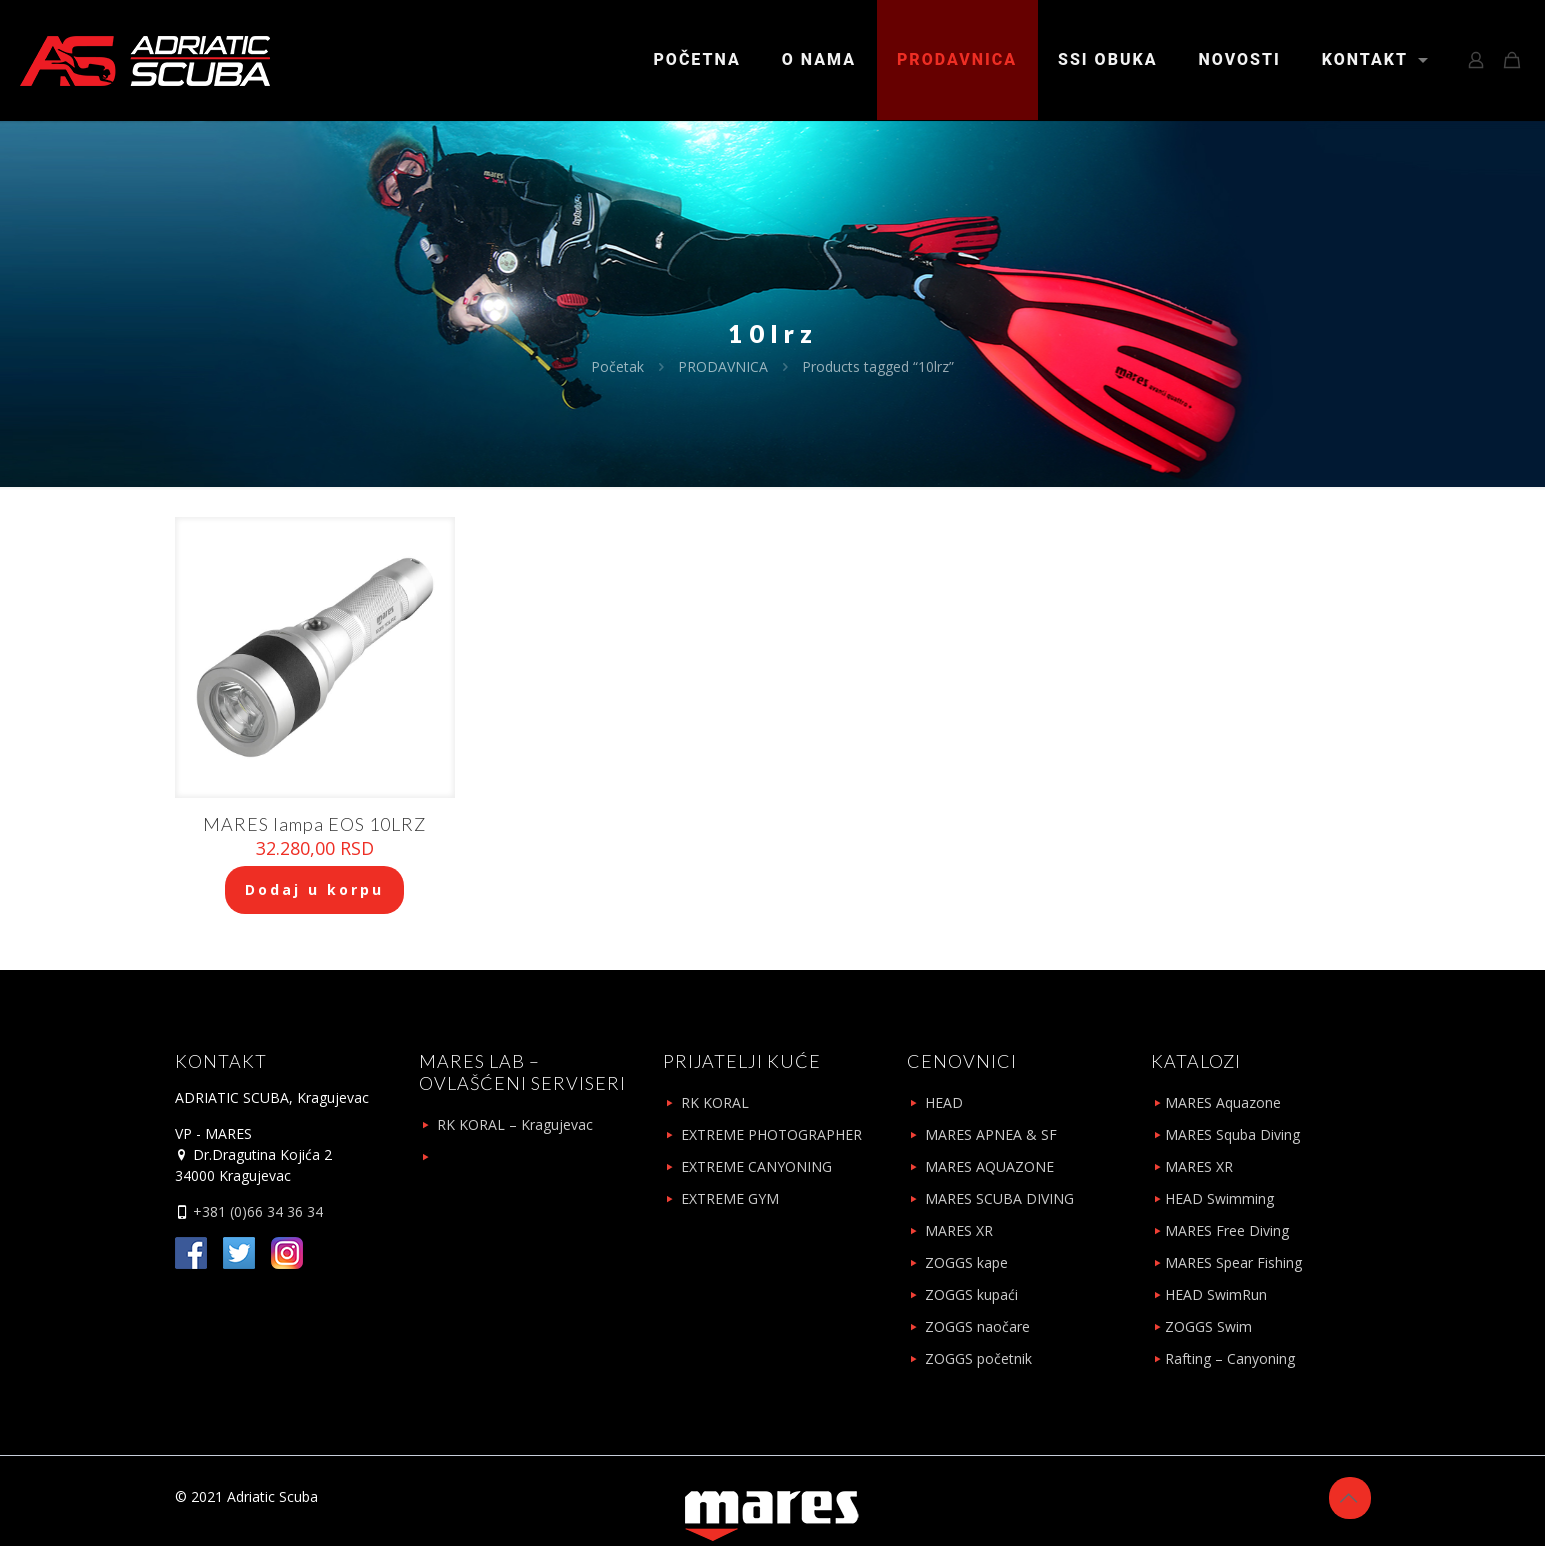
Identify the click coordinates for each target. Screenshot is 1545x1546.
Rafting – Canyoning (1230, 1358)
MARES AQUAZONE (989, 1166)
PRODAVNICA (723, 366)
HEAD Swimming (1219, 1198)
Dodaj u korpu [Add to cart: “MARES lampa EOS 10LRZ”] (314, 889)
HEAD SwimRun (1216, 1294)
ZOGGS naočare (977, 1326)
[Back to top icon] (1350, 1498)
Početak (617, 366)
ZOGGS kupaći (971, 1294)
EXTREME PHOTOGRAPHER (771, 1134)
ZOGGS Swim (1208, 1326)
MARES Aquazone (1223, 1102)
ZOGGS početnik (978, 1358)
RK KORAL (715, 1102)
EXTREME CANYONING (756, 1166)
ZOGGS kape (966, 1262)
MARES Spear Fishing (1233, 1262)
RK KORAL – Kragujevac (515, 1124)
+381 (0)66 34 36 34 (256, 1211)
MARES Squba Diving (1232, 1134)
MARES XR (959, 1230)
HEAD (944, 1102)
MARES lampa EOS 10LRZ (314, 824)
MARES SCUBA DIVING (999, 1198)
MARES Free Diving (1227, 1230)
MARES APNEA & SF (991, 1134)
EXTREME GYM (730, 1198)
